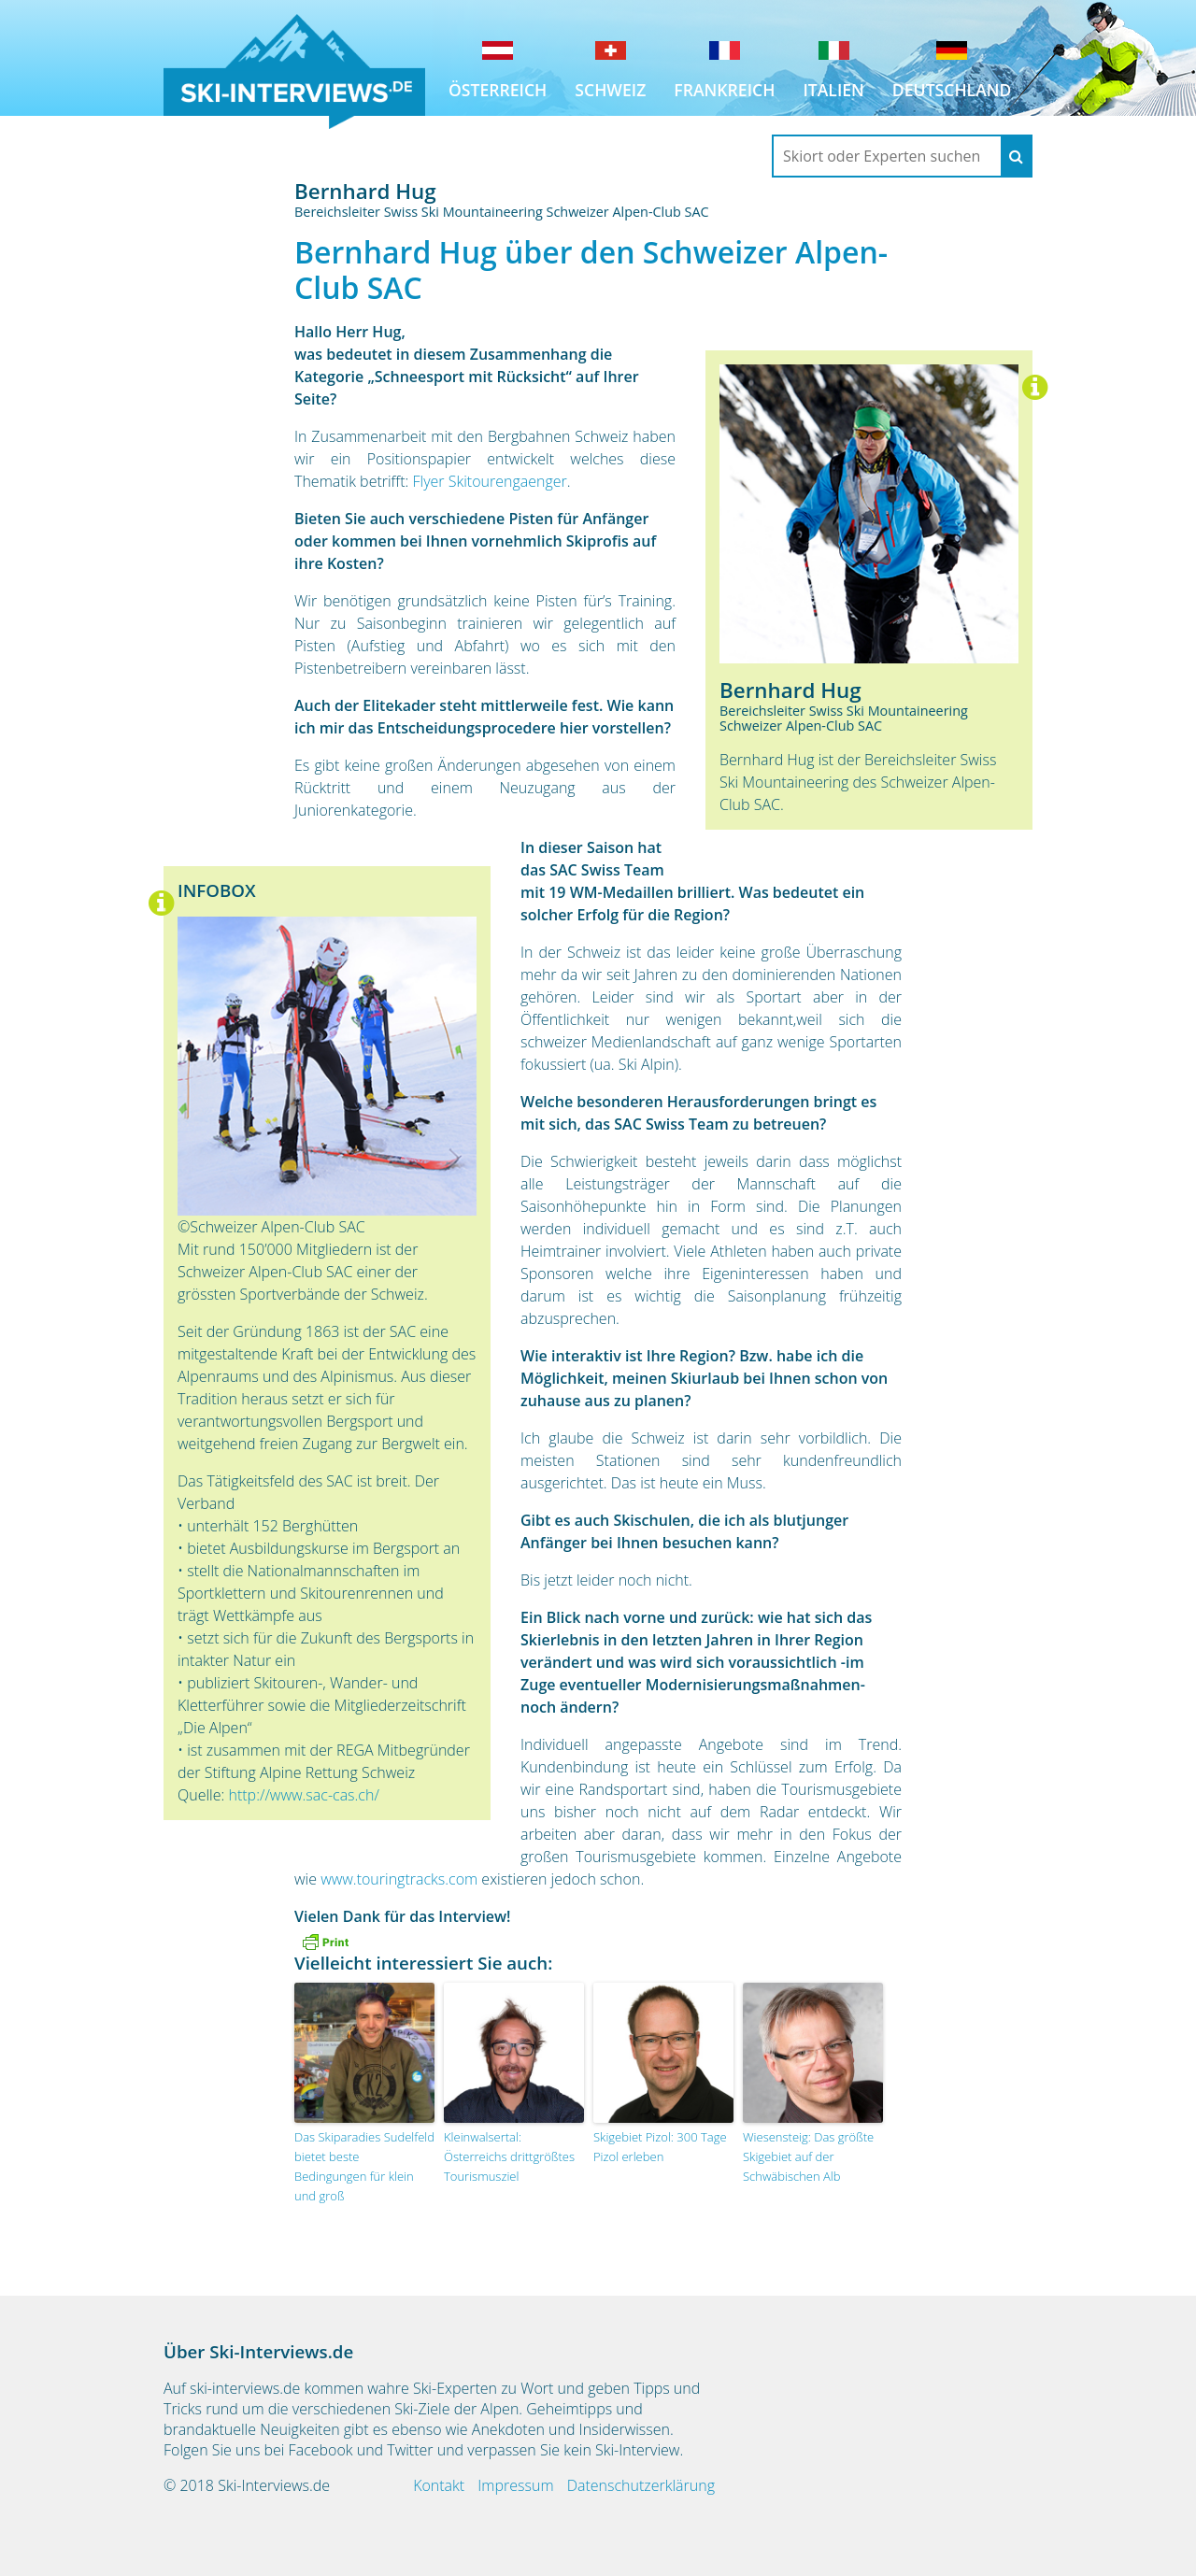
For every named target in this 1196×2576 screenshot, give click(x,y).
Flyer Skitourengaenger (490, 481)
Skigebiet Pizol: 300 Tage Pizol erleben (660, 2146)
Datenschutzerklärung (641, 2485)
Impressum (515, 2485)
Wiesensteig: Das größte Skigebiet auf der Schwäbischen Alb (808, 2156)
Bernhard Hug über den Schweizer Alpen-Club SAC (591, 269)
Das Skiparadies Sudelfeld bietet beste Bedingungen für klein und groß (364, 2165)
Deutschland (952, 89)
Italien (833, 89)
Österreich (497, 89)
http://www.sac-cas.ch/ (303, 1795)
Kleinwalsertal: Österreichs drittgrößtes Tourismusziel (509, 2156)
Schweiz (610, 89)
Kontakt (438, 2485)
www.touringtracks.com (398, 1879)
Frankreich (724, 89)
